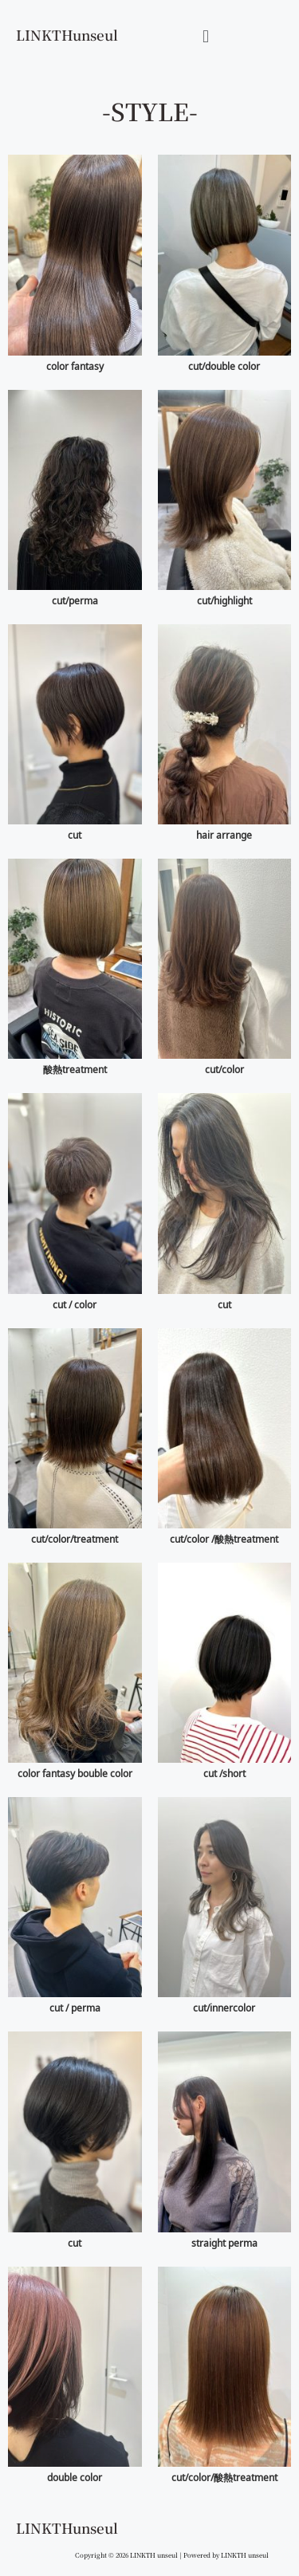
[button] (205, 35)
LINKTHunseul (67, 35)
